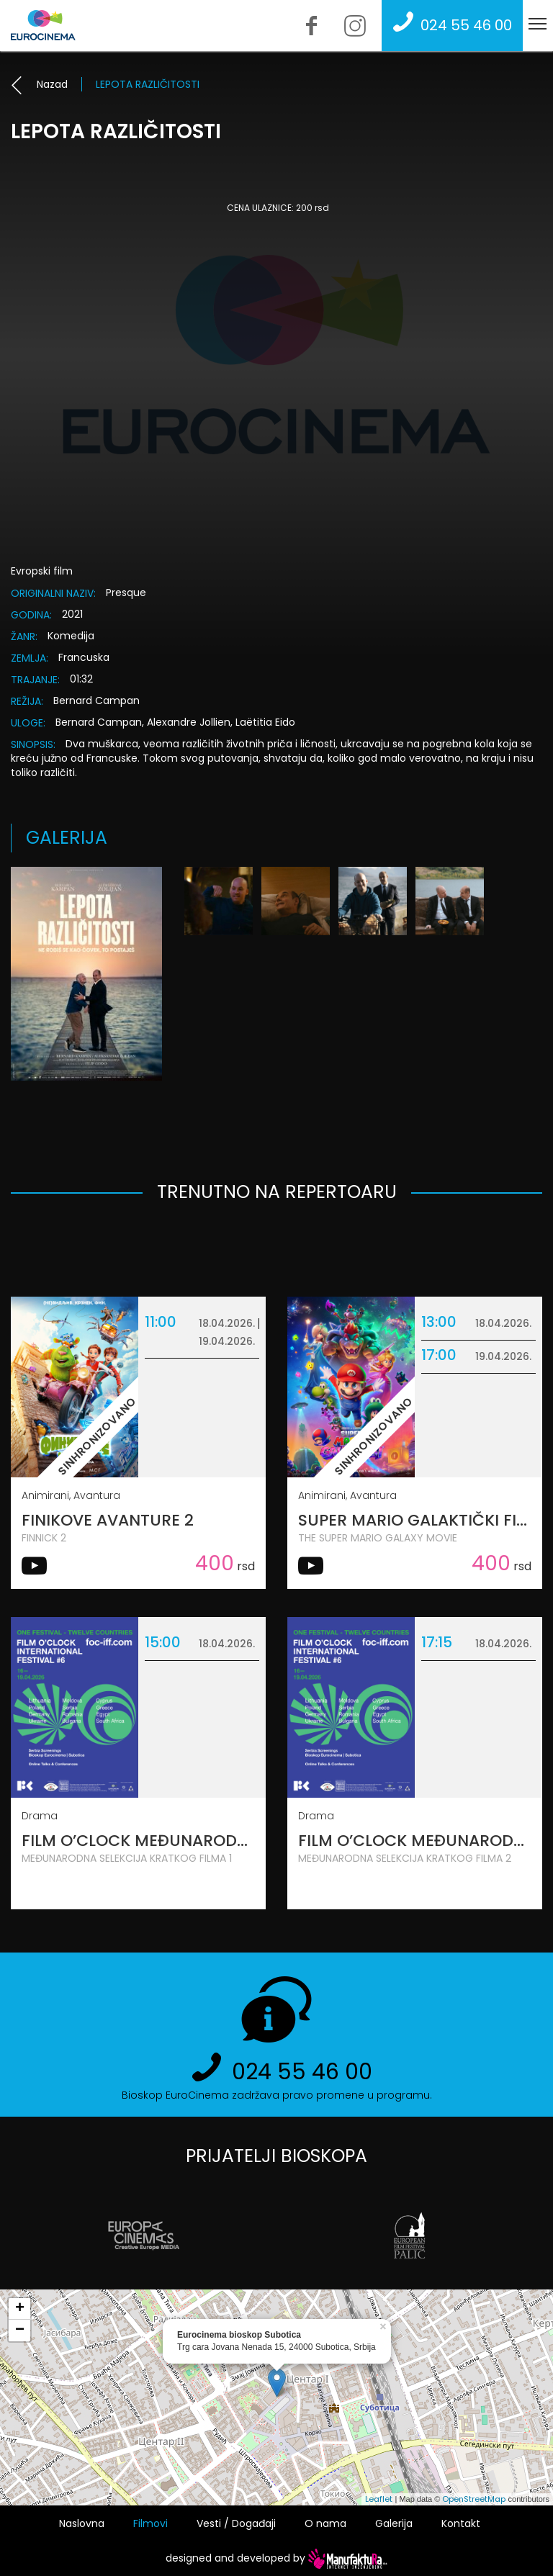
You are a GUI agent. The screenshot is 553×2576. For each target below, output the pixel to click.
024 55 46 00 (448, 25)
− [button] (19, 2330)
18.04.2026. (227, 1323)
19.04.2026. (227, 1341)
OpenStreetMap (473, 2499)
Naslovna (81, 2523)
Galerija (394, 2523)
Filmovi (150, 2523)
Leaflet (378, 2499)
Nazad (39, 84)
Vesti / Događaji (236, 2523)
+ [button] (19, 2309)
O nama (325, 2523)
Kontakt (460, 2523)
